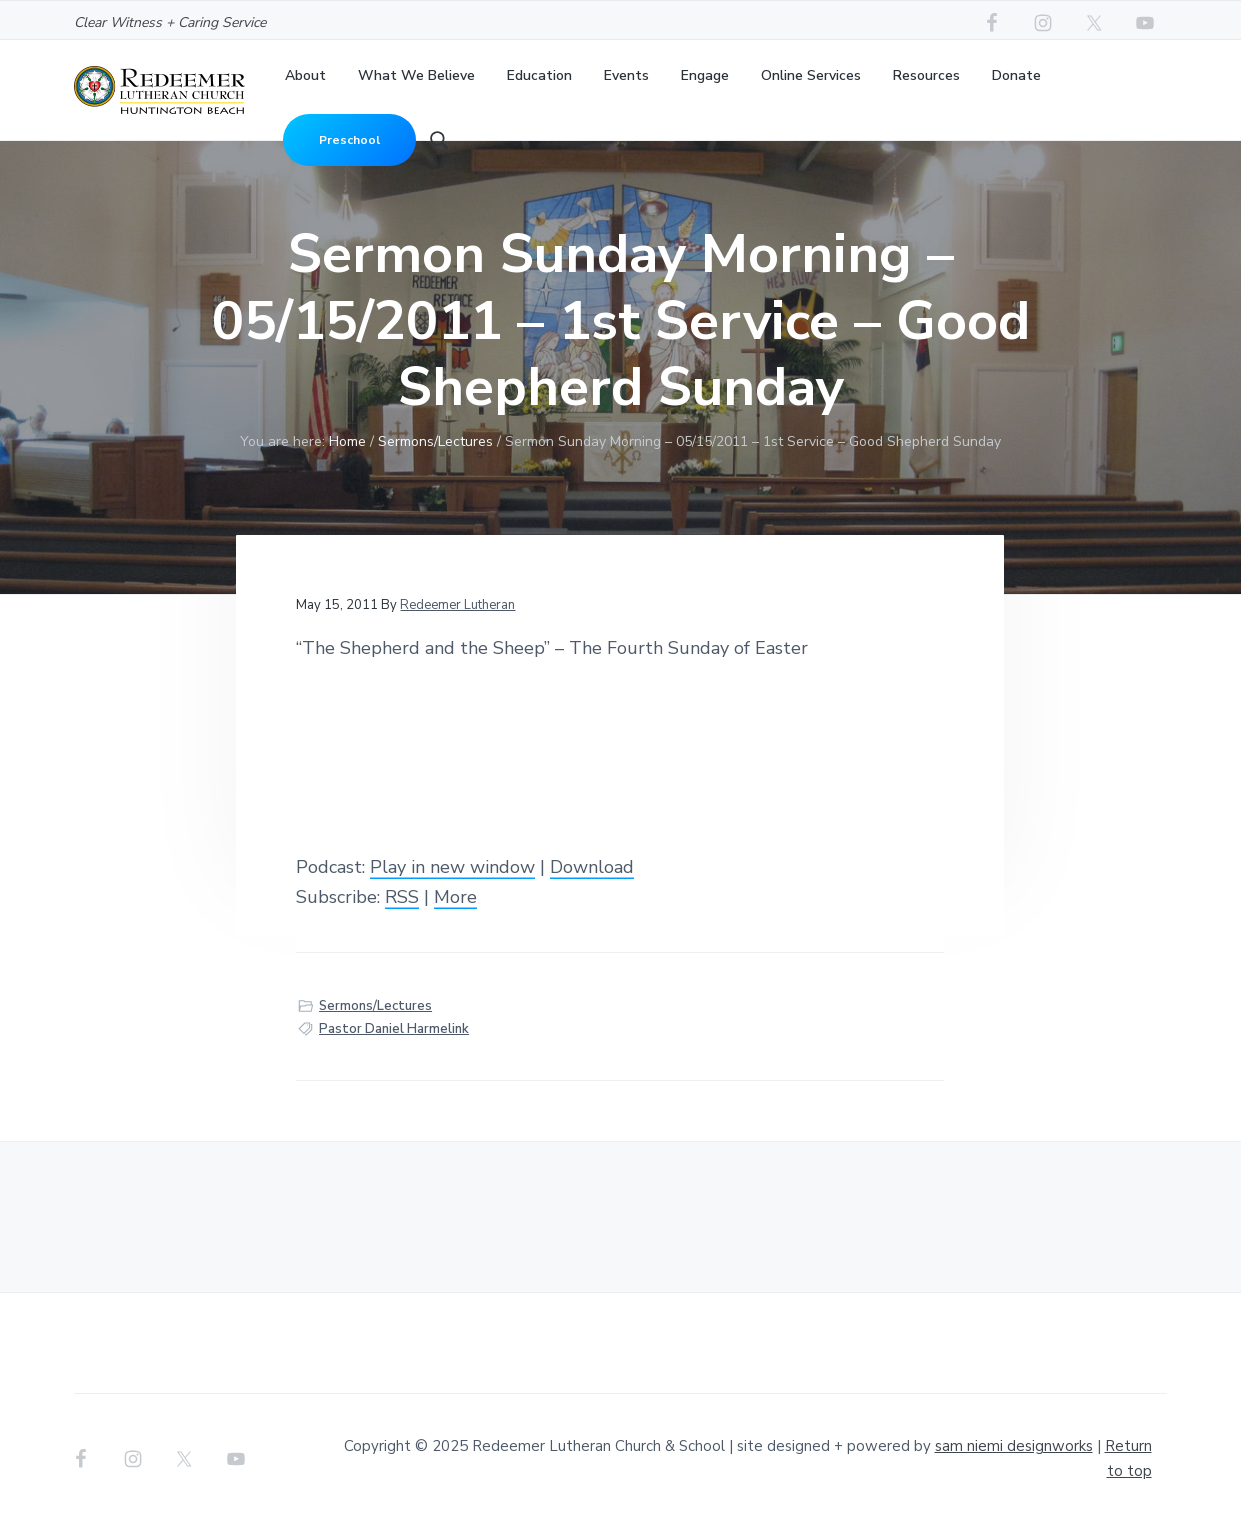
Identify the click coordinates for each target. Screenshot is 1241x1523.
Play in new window (452, 867)
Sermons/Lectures (375, 1006)
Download (592, 867)
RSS (402, 897)
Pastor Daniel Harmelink (394, 1029)
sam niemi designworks (1014, 1446)
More (455, 897)
